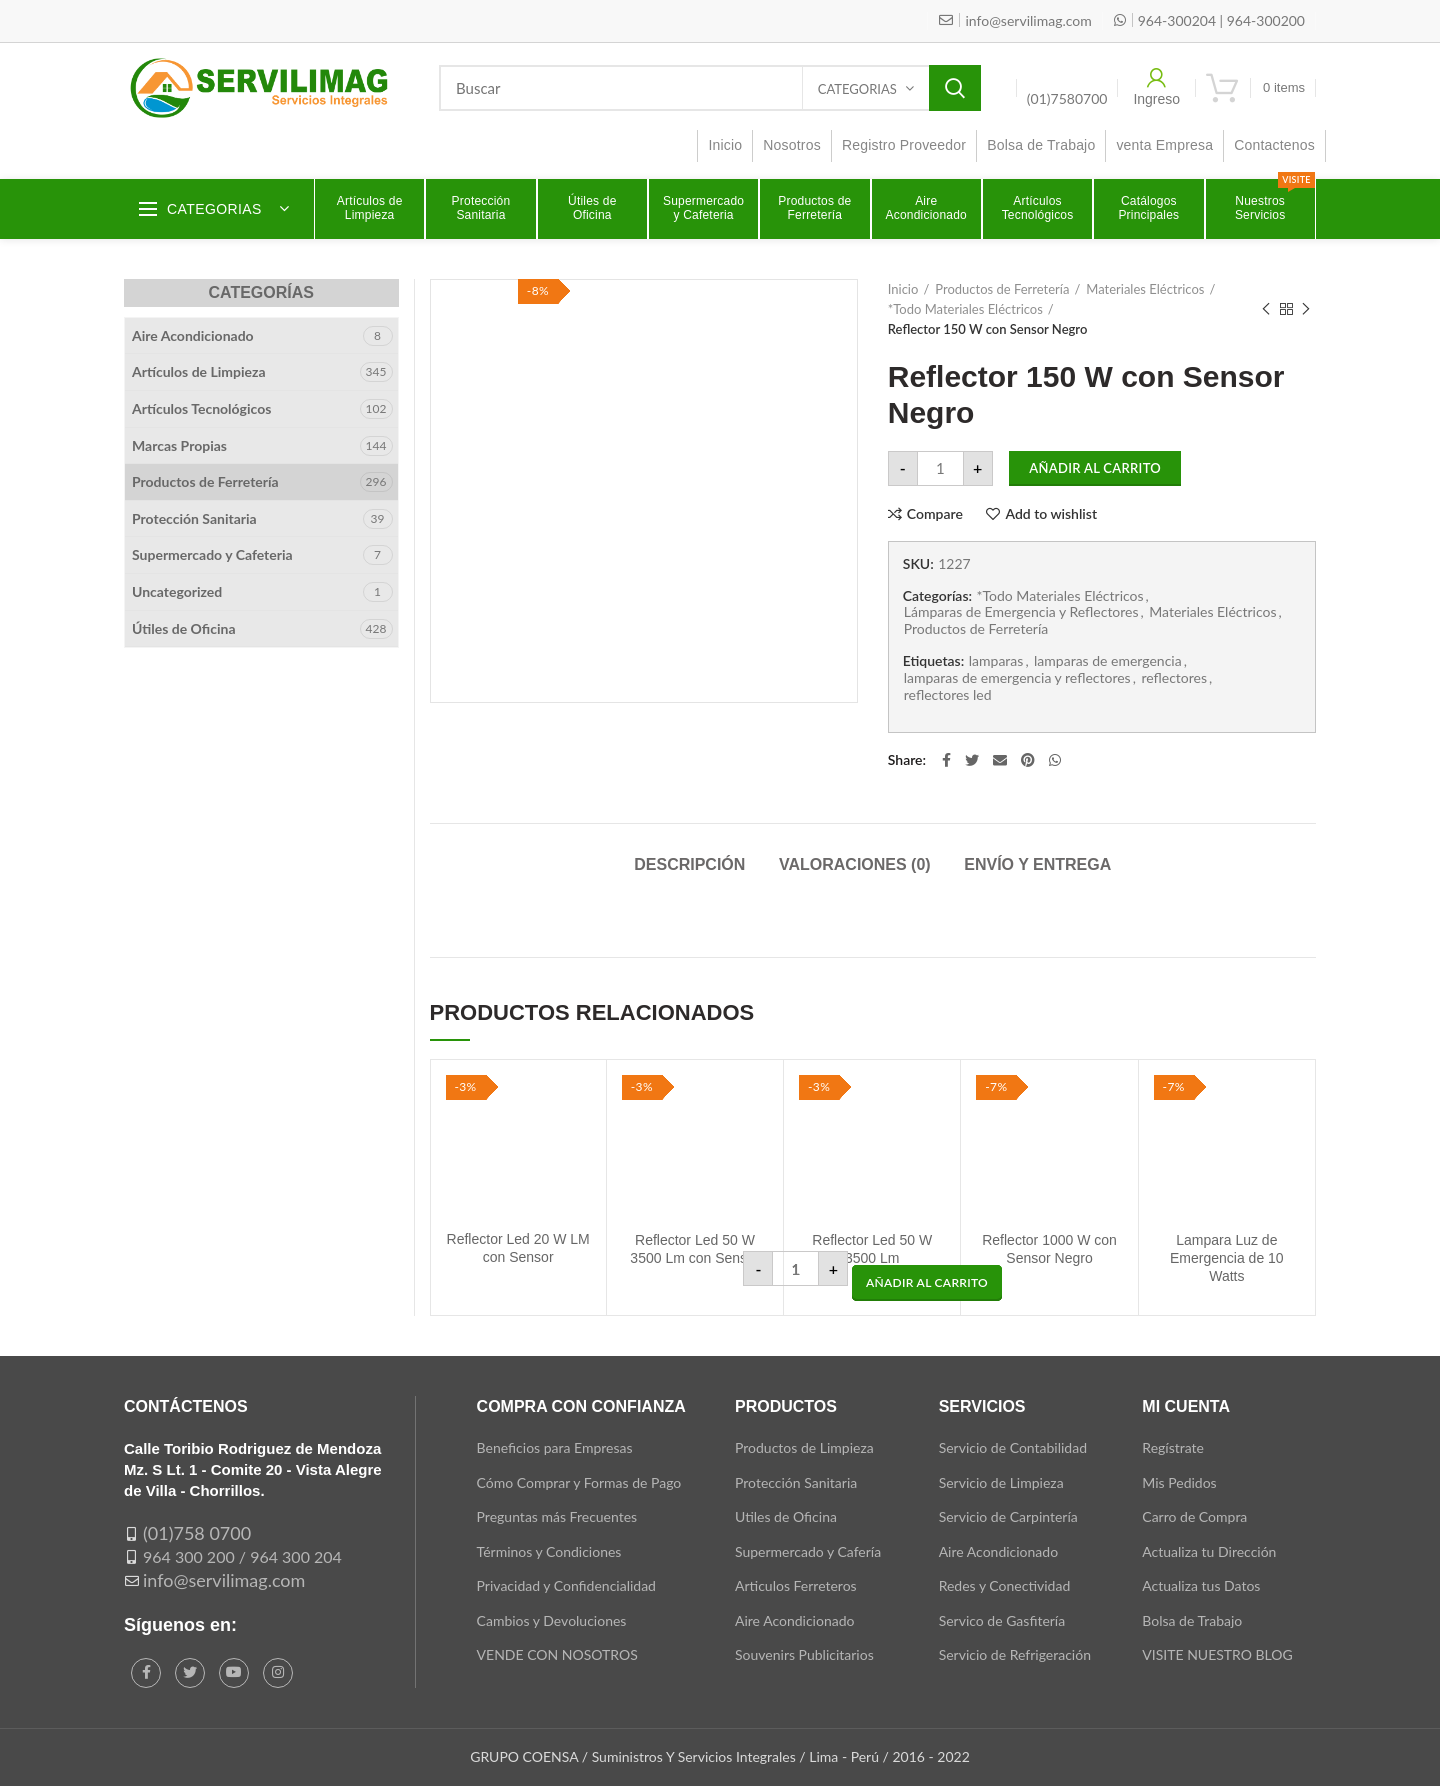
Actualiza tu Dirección (1209, 1551)
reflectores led (948, 695)
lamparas (996, 661)
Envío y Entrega (1037, 864)
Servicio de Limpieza (1001, 1482)
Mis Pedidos (1179, 1482)
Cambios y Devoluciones (552, 1620)
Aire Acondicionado (193, 335)
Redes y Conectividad (1005, 1585)
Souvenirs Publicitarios (804, 1654)
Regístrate (1173, 1447)
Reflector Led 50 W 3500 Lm (872, 1249)
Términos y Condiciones (549, 1551)
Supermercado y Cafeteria (212, 554)
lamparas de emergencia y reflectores (1017, 678)
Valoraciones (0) (855, 864)
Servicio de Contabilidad (1013, 1447)
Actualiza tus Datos (1201, 1585)
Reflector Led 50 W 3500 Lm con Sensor (694, 1249)
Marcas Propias (179, 445)
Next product (1306, 309)
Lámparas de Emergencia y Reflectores (1021, 612)
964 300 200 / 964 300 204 (242, 1556)
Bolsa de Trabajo (1192, 1620)
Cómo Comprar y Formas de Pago (579, 1482)
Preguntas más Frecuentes (557, 1516)
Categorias (857, 89)
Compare (935, 514)
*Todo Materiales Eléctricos (965, 309)
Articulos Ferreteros (796, 1585)
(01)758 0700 (197, 1533)
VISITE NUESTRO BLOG (1217, 1654)
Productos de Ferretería (1002, 289)
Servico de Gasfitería (1002, 1620)
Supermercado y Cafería (808, 1551)
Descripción (689, 864)
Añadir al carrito (1095, 468)
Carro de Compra (1194, 1516)
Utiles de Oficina (786, 1516)
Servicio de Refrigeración (1015, 1654)
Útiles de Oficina (184, 628)
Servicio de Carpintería (1008, 1516)
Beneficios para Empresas (555, 1447)
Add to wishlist (1051, 514)
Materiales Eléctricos (1145, 289)
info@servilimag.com (224, 1580)
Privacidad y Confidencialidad (566, 1585)
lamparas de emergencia (1108, 661)
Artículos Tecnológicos (201, 408)
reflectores (1174, 678)
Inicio (903, 289)
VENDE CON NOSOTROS (557, 1654)
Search (955, 88)
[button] (927, 1283)
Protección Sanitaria (194, 518)
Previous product (1266, 309)
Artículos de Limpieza (199, 371)
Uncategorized (177, 591)
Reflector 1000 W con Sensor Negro (1049, 1249)
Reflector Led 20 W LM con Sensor (518, 1248)
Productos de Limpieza (804, 1447)
